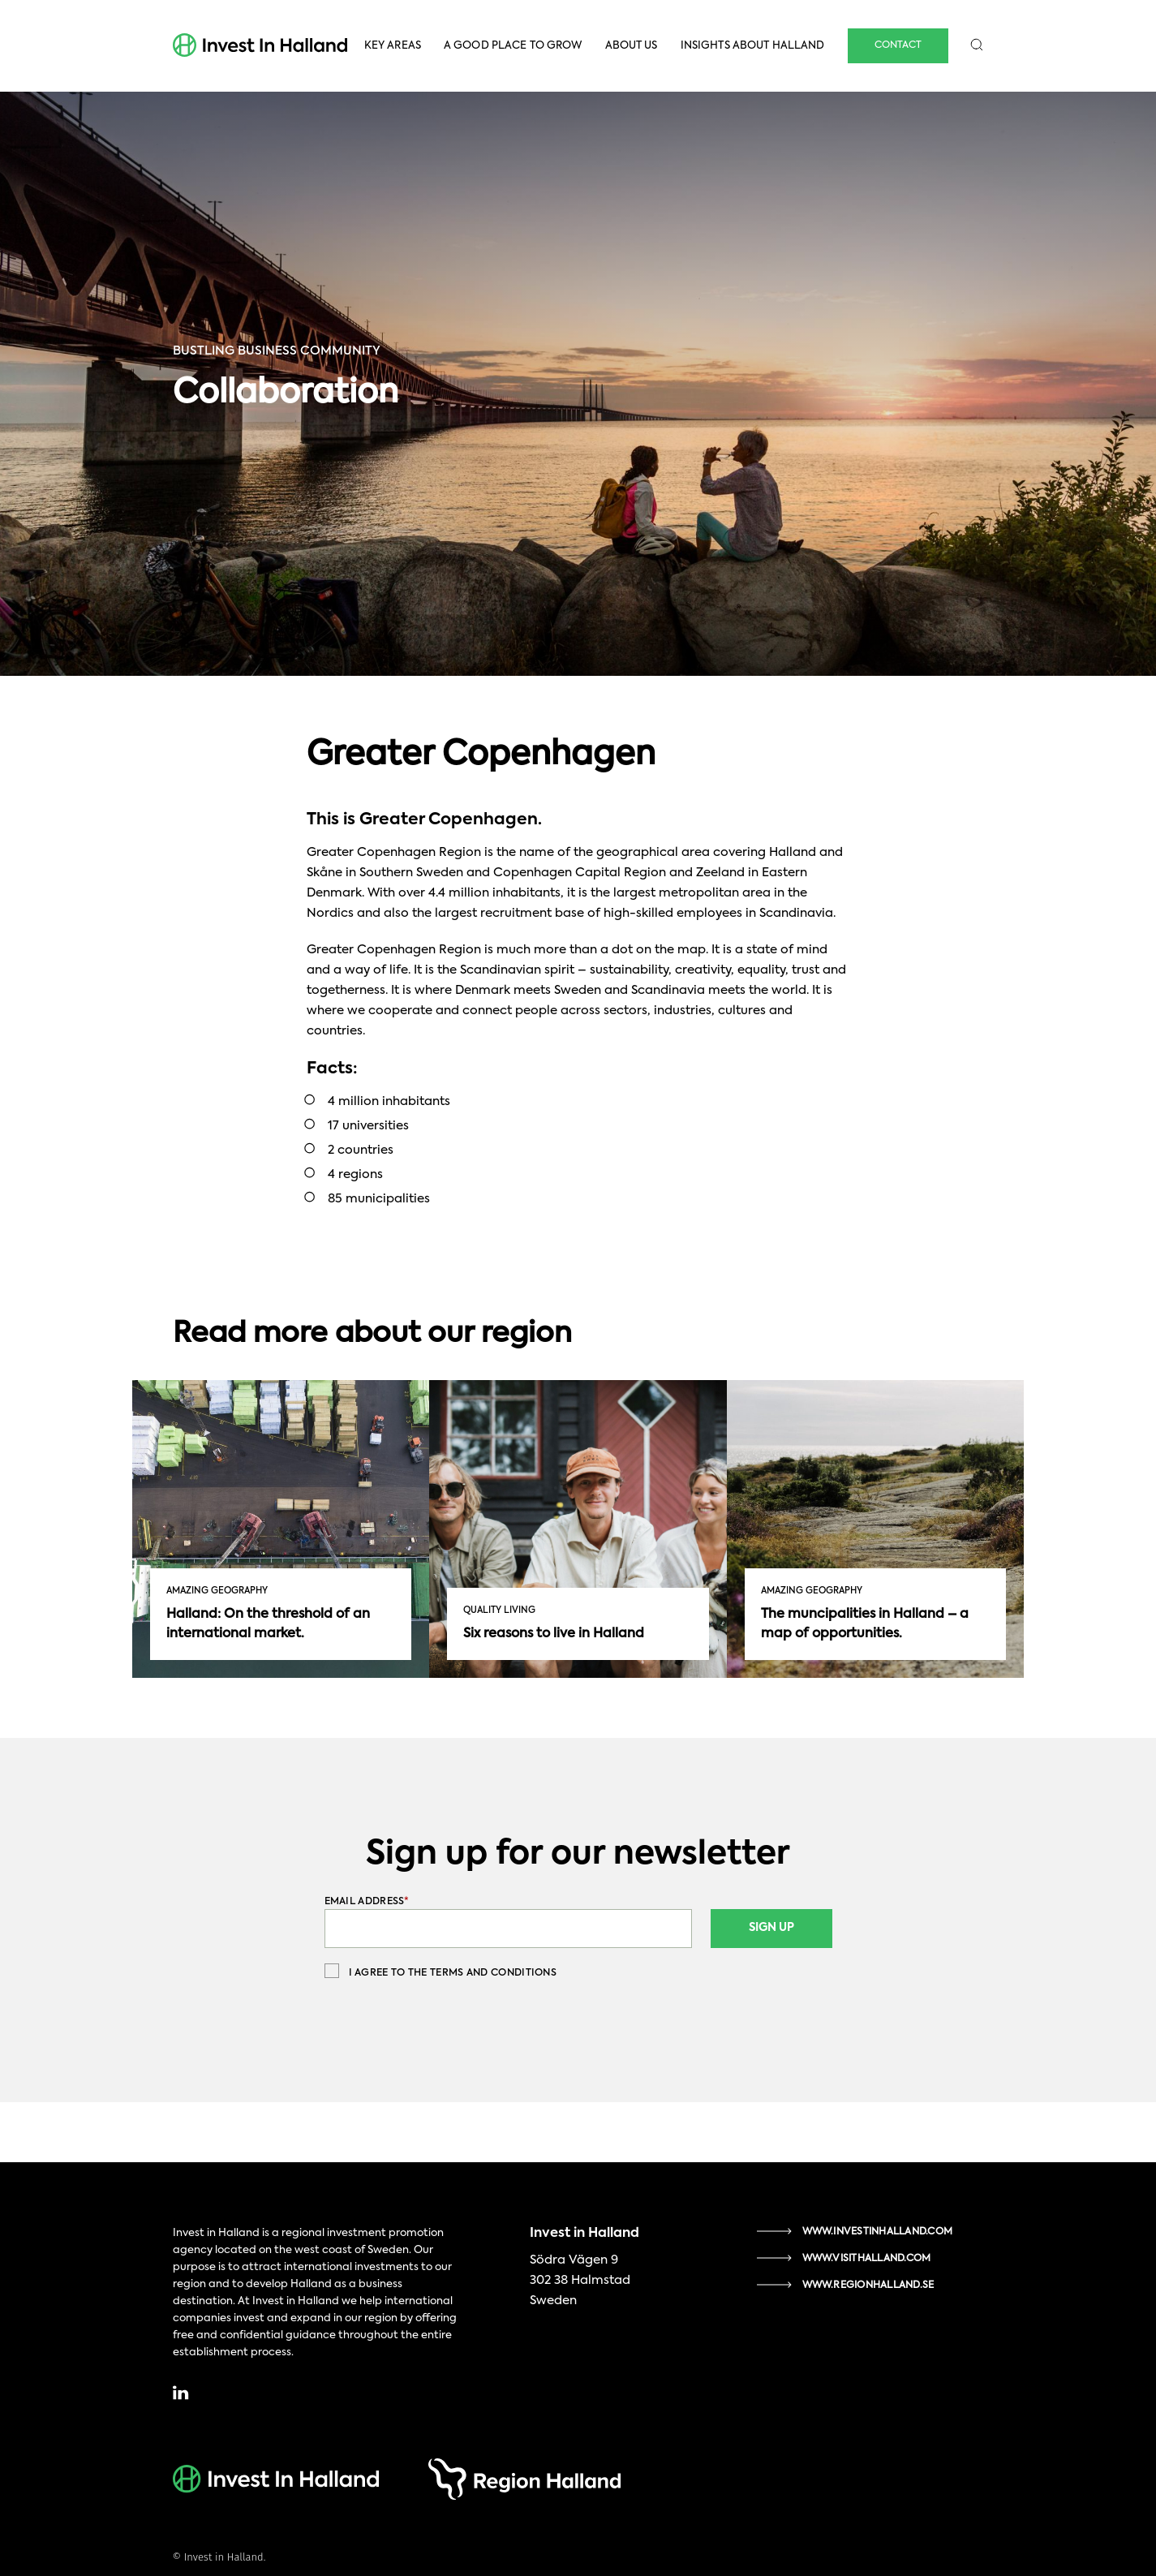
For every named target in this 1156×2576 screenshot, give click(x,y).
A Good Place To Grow (513, 46)
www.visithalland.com (866, 2259)
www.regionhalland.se (868, 2285)
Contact (898, 45)
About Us (631, 46)
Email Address (367, 1902)
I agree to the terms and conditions (440, 1971)
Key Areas (392, 46)
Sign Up (771, 1927)
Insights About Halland (753, 46)
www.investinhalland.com (877, 2232)
